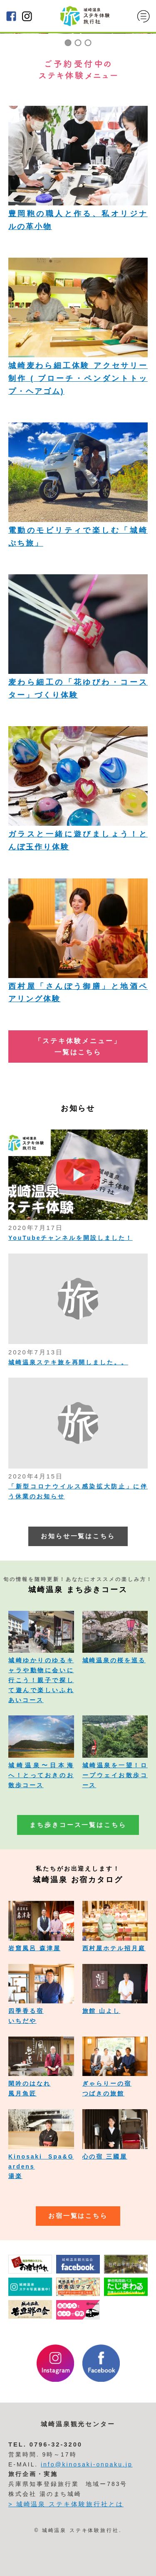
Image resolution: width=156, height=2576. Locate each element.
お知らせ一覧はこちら (78, 1536)
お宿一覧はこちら (78, 2216)
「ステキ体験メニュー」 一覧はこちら (78, 1046)
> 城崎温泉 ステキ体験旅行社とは (66, 2504)
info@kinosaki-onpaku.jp (87, 2464)
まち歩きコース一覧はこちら (78, 1825)
